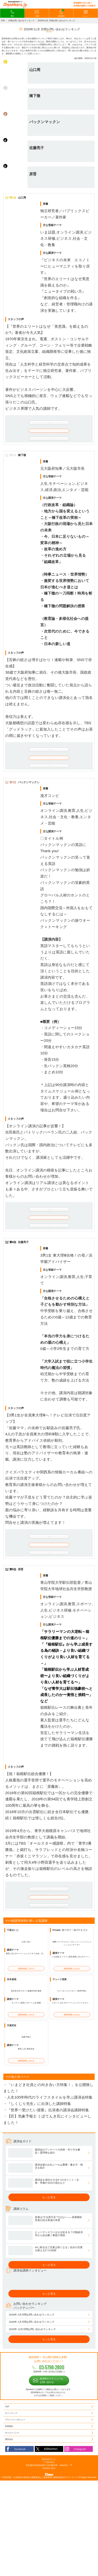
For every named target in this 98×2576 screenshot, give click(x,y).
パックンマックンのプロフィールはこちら (49, 1248)
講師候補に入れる (49, 441)
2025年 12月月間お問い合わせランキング (32, 2415)
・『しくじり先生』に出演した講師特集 (37, 2190)
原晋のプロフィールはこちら (49, 1962)
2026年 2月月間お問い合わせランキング (31, 2400)
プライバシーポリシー (15, 2506)
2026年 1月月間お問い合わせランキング (31, 2408)
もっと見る (49, 2283)
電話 (12, 13)
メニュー (85, 13)
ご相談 (36, 13)
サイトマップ (11, 2499)
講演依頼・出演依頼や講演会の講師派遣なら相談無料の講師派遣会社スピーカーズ (40, 2563)
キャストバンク (12, 2519)
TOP (3, 20)
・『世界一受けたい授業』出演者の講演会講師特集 (46, 2196)
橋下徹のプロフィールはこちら (49, 771)
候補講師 (61, 13)
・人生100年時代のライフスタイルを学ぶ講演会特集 (47, 2183)
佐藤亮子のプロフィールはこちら (49, 1592)
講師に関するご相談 (49, 453)
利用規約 (9, 2512)
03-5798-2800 (51, 2453)
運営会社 (9, 2525)
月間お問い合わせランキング (21, 20)
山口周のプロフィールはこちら (49, 426)
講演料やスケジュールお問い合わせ (51, 2467)
